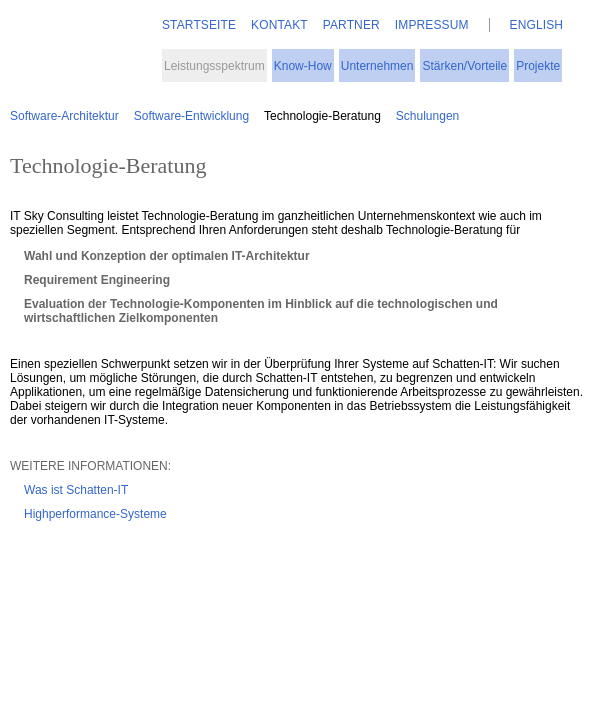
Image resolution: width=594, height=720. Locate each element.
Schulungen (427, 116)
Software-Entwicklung (191, 116)
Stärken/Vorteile (464, 66)
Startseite (199, 25)
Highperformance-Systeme (95, 514)
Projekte (538, 66)
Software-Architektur (64, 116)
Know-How (303, 66)
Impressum (432, 25)
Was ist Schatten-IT (76, 490)
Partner (351, 25)
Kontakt (279, 25)
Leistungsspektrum (214, 66)
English (537, 25)
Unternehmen (377, 66)
